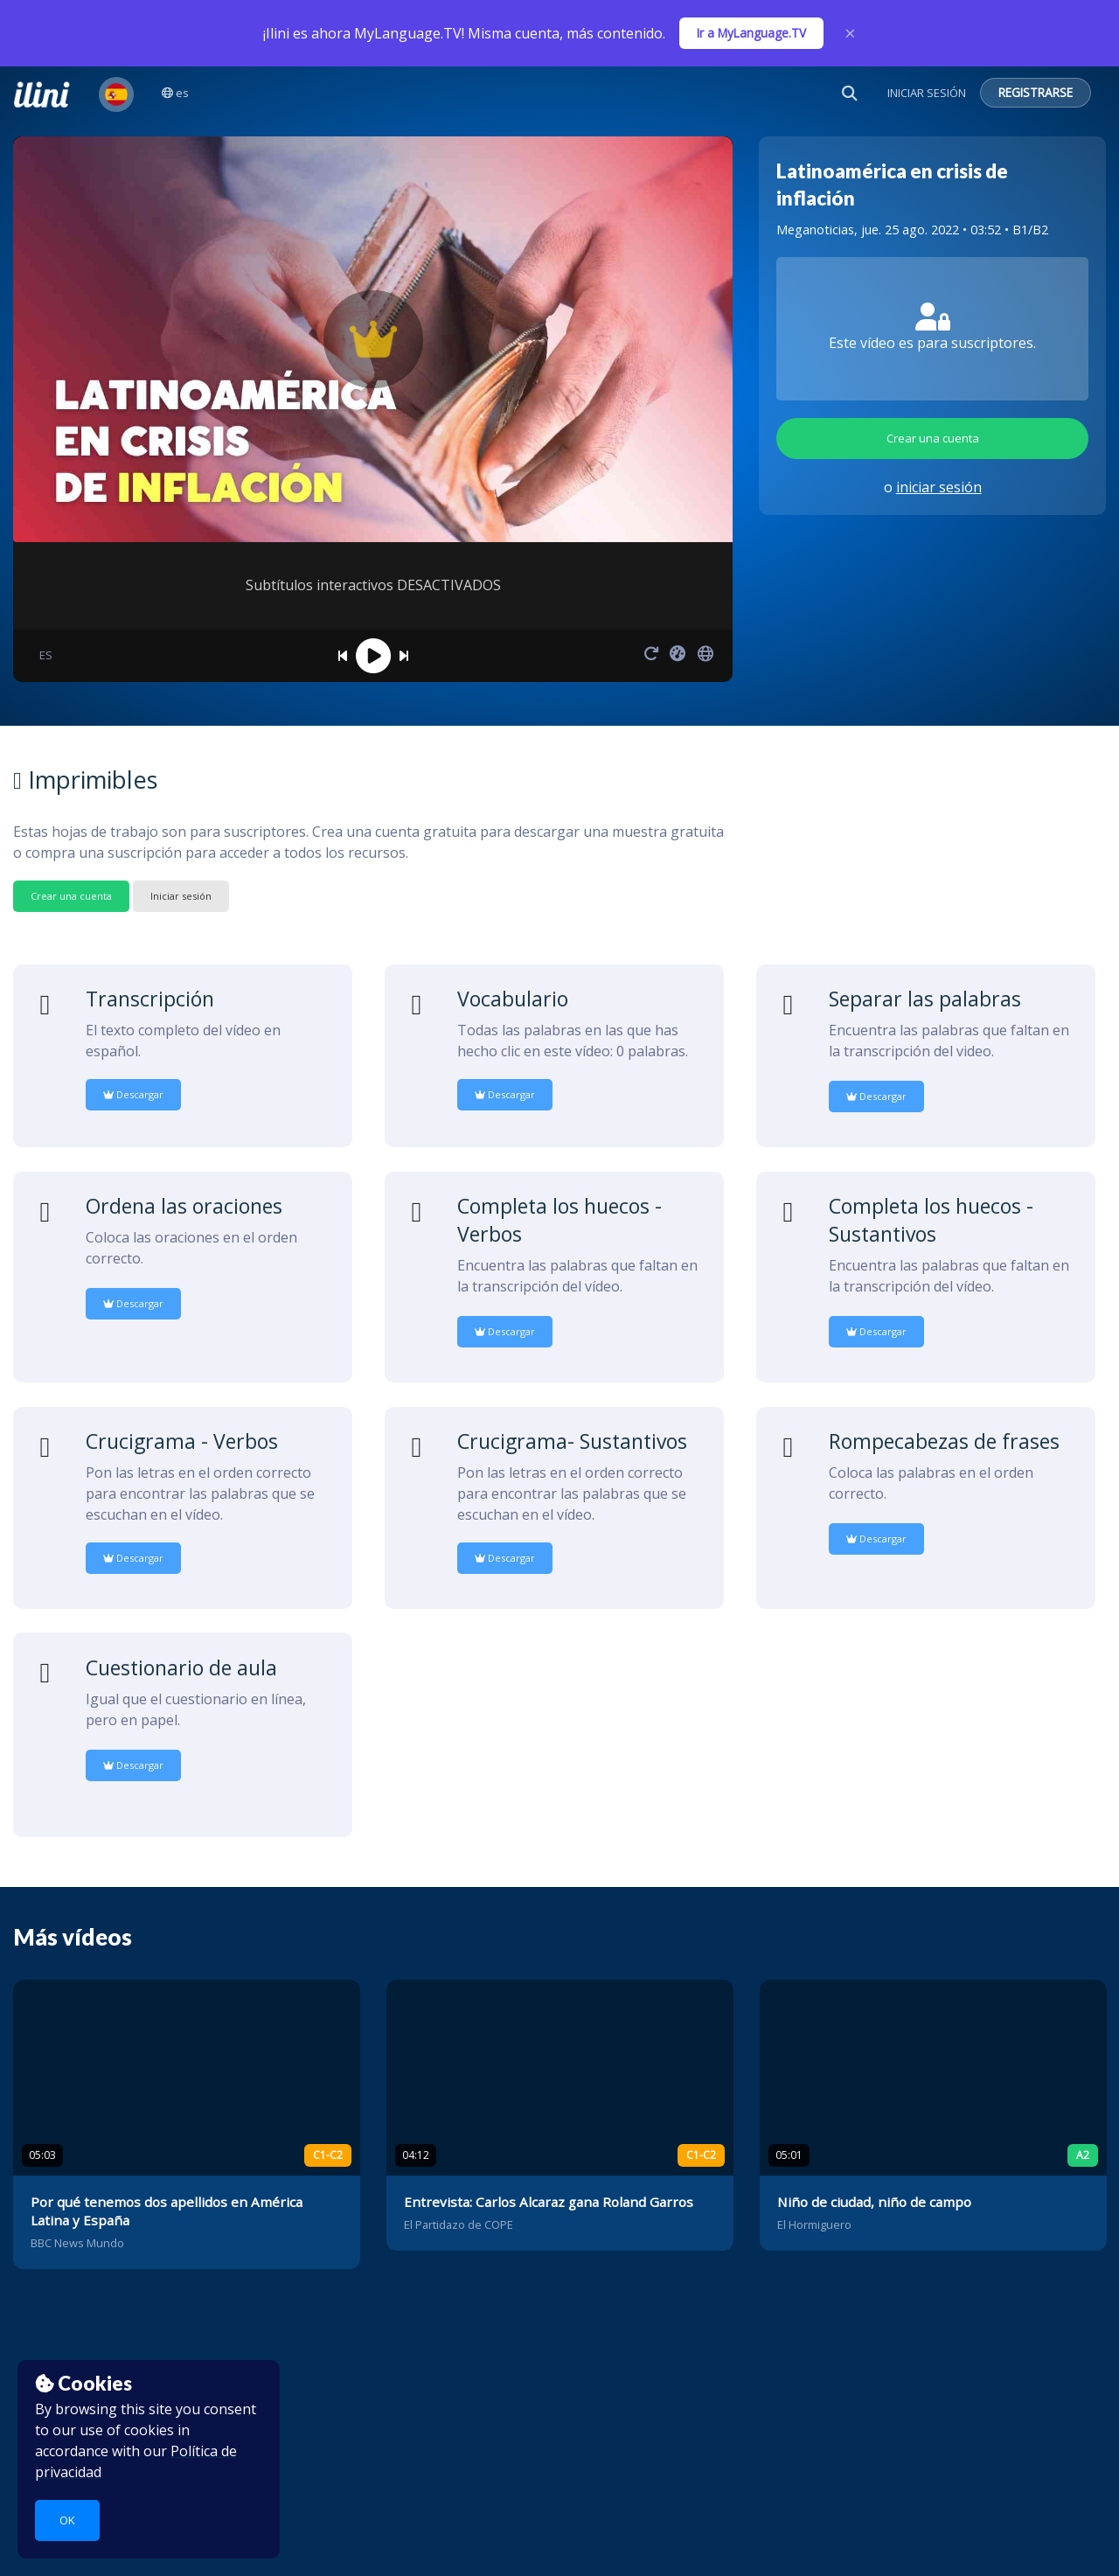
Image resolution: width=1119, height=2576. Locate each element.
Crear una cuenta (932, 438)
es (175, 93)
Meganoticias (815, 229)
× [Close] (850, 33)
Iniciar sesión (181, 895)
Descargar (133, 1094)
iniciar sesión (939, 487)
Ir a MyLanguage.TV (751, 32)
